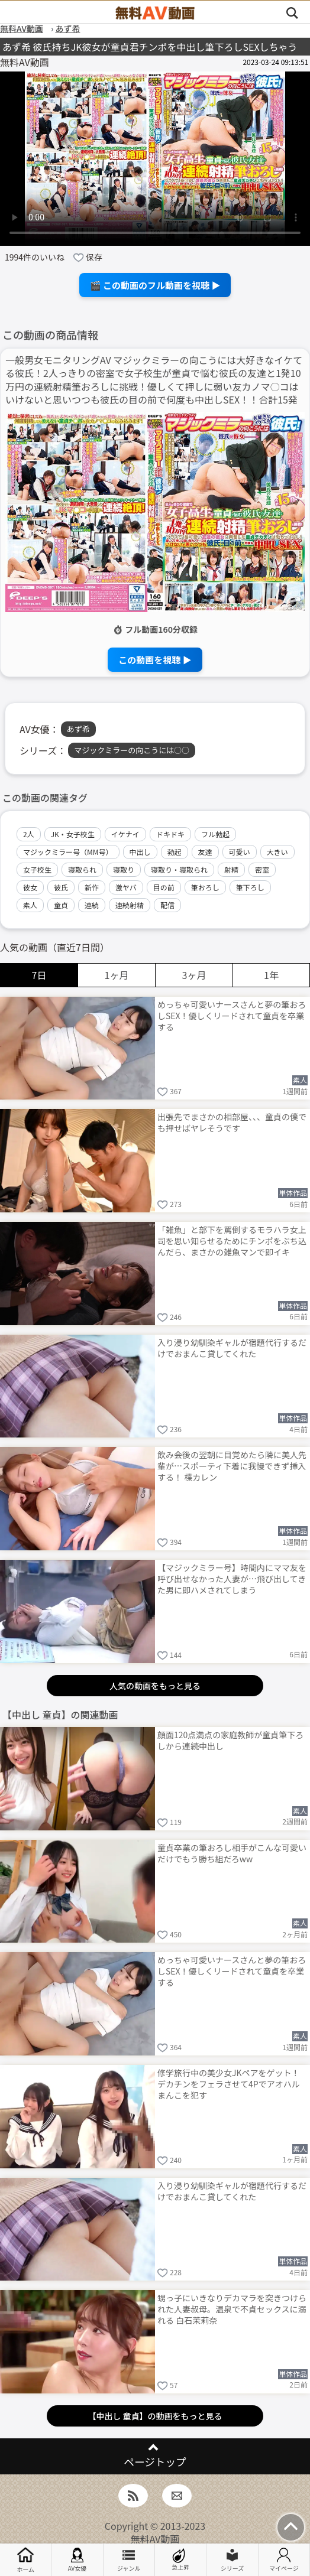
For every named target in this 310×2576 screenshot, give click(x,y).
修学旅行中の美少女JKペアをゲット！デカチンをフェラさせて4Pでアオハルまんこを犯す (228, 2084)
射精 (231, 869)
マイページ (284, 2560)
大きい (277, 852)
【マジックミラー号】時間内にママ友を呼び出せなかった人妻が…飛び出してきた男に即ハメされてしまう (231, 1579)
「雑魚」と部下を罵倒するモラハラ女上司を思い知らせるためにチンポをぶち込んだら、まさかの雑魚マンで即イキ (231, 1241)
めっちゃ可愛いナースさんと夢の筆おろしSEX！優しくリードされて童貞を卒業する (231, 1015)
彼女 (30, 887)
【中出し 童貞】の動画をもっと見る (155, 2416)
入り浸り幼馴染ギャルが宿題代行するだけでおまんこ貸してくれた (231, 1347)
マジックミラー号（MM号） (68, 852)
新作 (92, 887)
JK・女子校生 (73, 834)
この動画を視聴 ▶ (154, 659)
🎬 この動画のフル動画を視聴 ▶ (155, 285)
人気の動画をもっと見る (155, 1686)
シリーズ (232, 2560)
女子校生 (37, 869)
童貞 (61, 905)
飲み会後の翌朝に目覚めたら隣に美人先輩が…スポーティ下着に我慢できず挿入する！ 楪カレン (231, 1466)
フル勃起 (215, 834)
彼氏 (61, 887)
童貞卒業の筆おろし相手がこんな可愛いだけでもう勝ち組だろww (231, 1853)
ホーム (25, 2560)
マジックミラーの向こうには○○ (131, 750)
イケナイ (125, 834)
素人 (30, 905)
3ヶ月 (194, 975)
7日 (39, 975)
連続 (92, 905)
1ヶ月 (117, 975)
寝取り (123, 869)
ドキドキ (170, 834)
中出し (140, 852)
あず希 (78, 728)
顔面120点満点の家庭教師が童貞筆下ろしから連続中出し (230, 1740)
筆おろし (205, 887)
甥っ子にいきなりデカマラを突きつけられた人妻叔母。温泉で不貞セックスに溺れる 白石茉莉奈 (231, 2309)
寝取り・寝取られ (179, 869)
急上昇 (180, 2559)
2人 (28, 834)
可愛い (239, 852)
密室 (262, 869)
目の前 (164, 887)
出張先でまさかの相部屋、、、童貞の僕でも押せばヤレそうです (231, 1122)
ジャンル (129, 2560)
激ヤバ (126, 887)
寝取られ (82, 869)
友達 (205, 852)
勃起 (174, 852)
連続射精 (129, 905)
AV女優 (77, 2560)
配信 (167, 905)
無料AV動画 (155, 2539)
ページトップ (155, 2461)
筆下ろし (250, 887)
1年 (271, 975)
